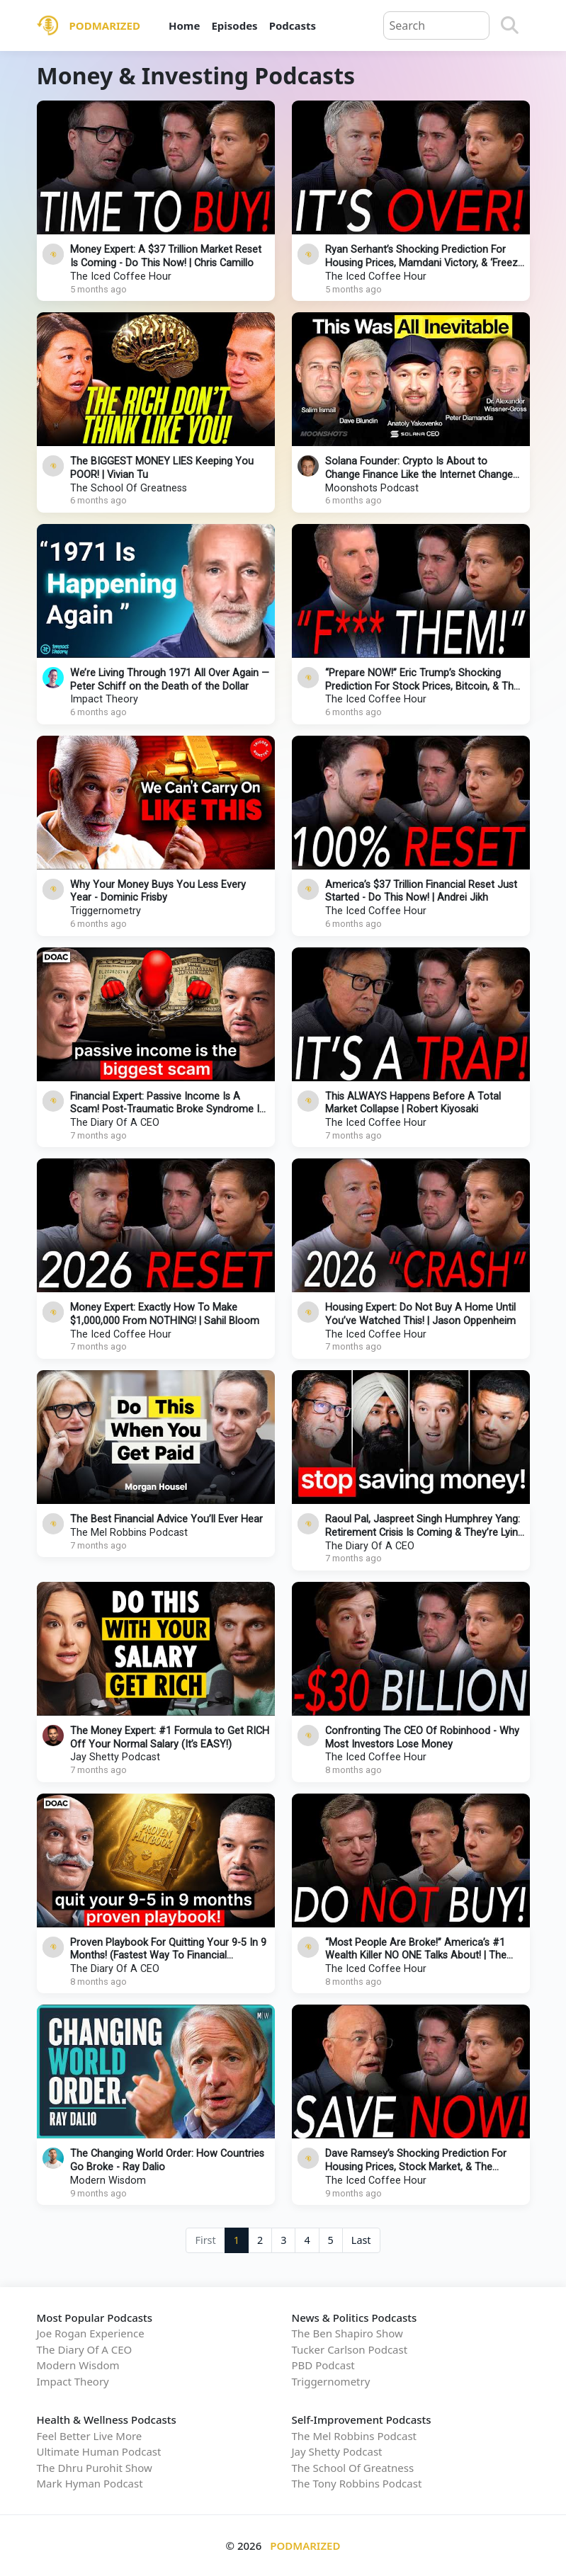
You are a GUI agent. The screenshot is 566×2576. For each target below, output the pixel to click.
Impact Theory (104, 699)
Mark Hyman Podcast (90, 2483)
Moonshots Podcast (372, 488)
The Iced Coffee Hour (120, 276)
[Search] (510, 25)
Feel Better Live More (89, 2436)
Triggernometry (105, 911)
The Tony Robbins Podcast (357, 2483)
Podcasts (292, 25)
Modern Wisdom (108, 2181)
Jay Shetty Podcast (115, 1757)
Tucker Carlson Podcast (350, 2349)
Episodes (234, 25)
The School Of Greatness (128, 488)
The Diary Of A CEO (114, 1123)
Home (184, 25)
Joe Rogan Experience (91, 2333)
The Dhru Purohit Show (94, 2468)
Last (361, 2240)
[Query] (436, 25)
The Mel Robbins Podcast (129, 1533)
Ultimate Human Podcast (99, 2451)
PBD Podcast (323, 2365)
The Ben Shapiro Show (347, 2333)
